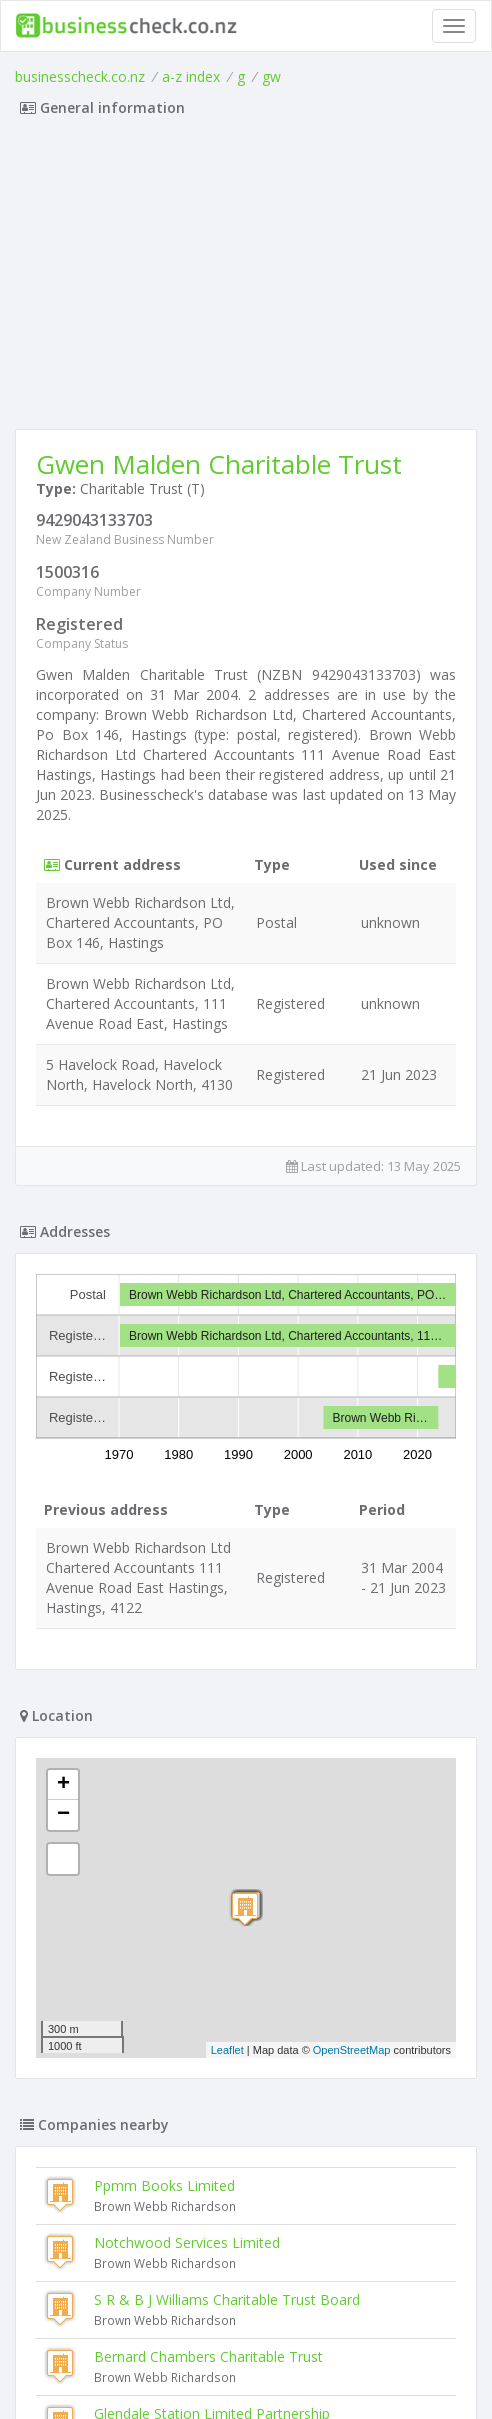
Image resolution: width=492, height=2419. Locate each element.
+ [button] (63, 1785)
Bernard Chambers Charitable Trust (208, 2356)
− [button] (63, 1815)
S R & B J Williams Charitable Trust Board (227, 2299)
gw (271, 76)
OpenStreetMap (352, 2050)
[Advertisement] (246, 279)
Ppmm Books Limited (164, 2185)
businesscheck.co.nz (80, 76)
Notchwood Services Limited (187, 2242)
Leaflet (227, 2050)
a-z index (191, 76)
